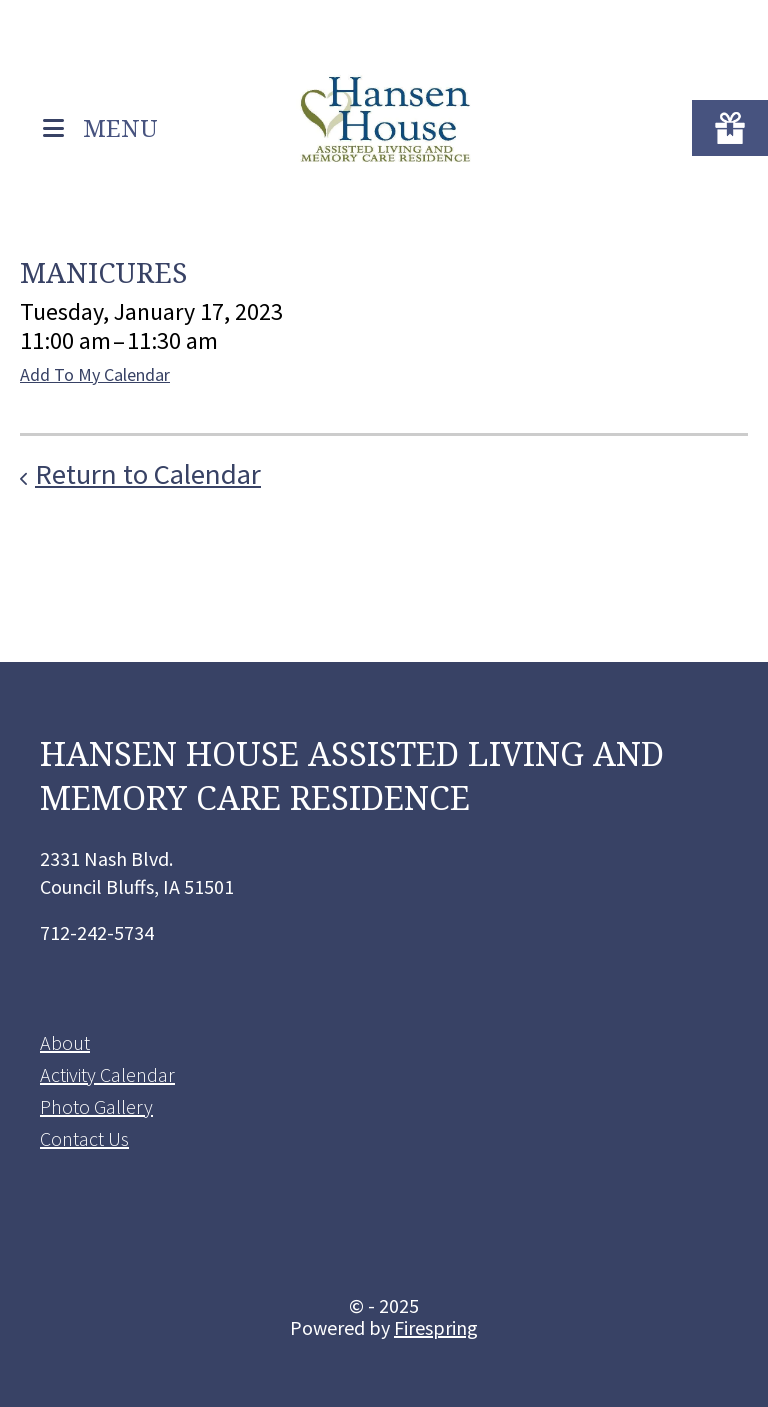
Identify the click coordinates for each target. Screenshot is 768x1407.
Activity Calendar (107, 1074)
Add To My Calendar (95, 374)
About (65, 1042)
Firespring (436, 1327)
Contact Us (84, 1138)
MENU (120, 126)
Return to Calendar (148, 474)
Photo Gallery (96, 1106)
